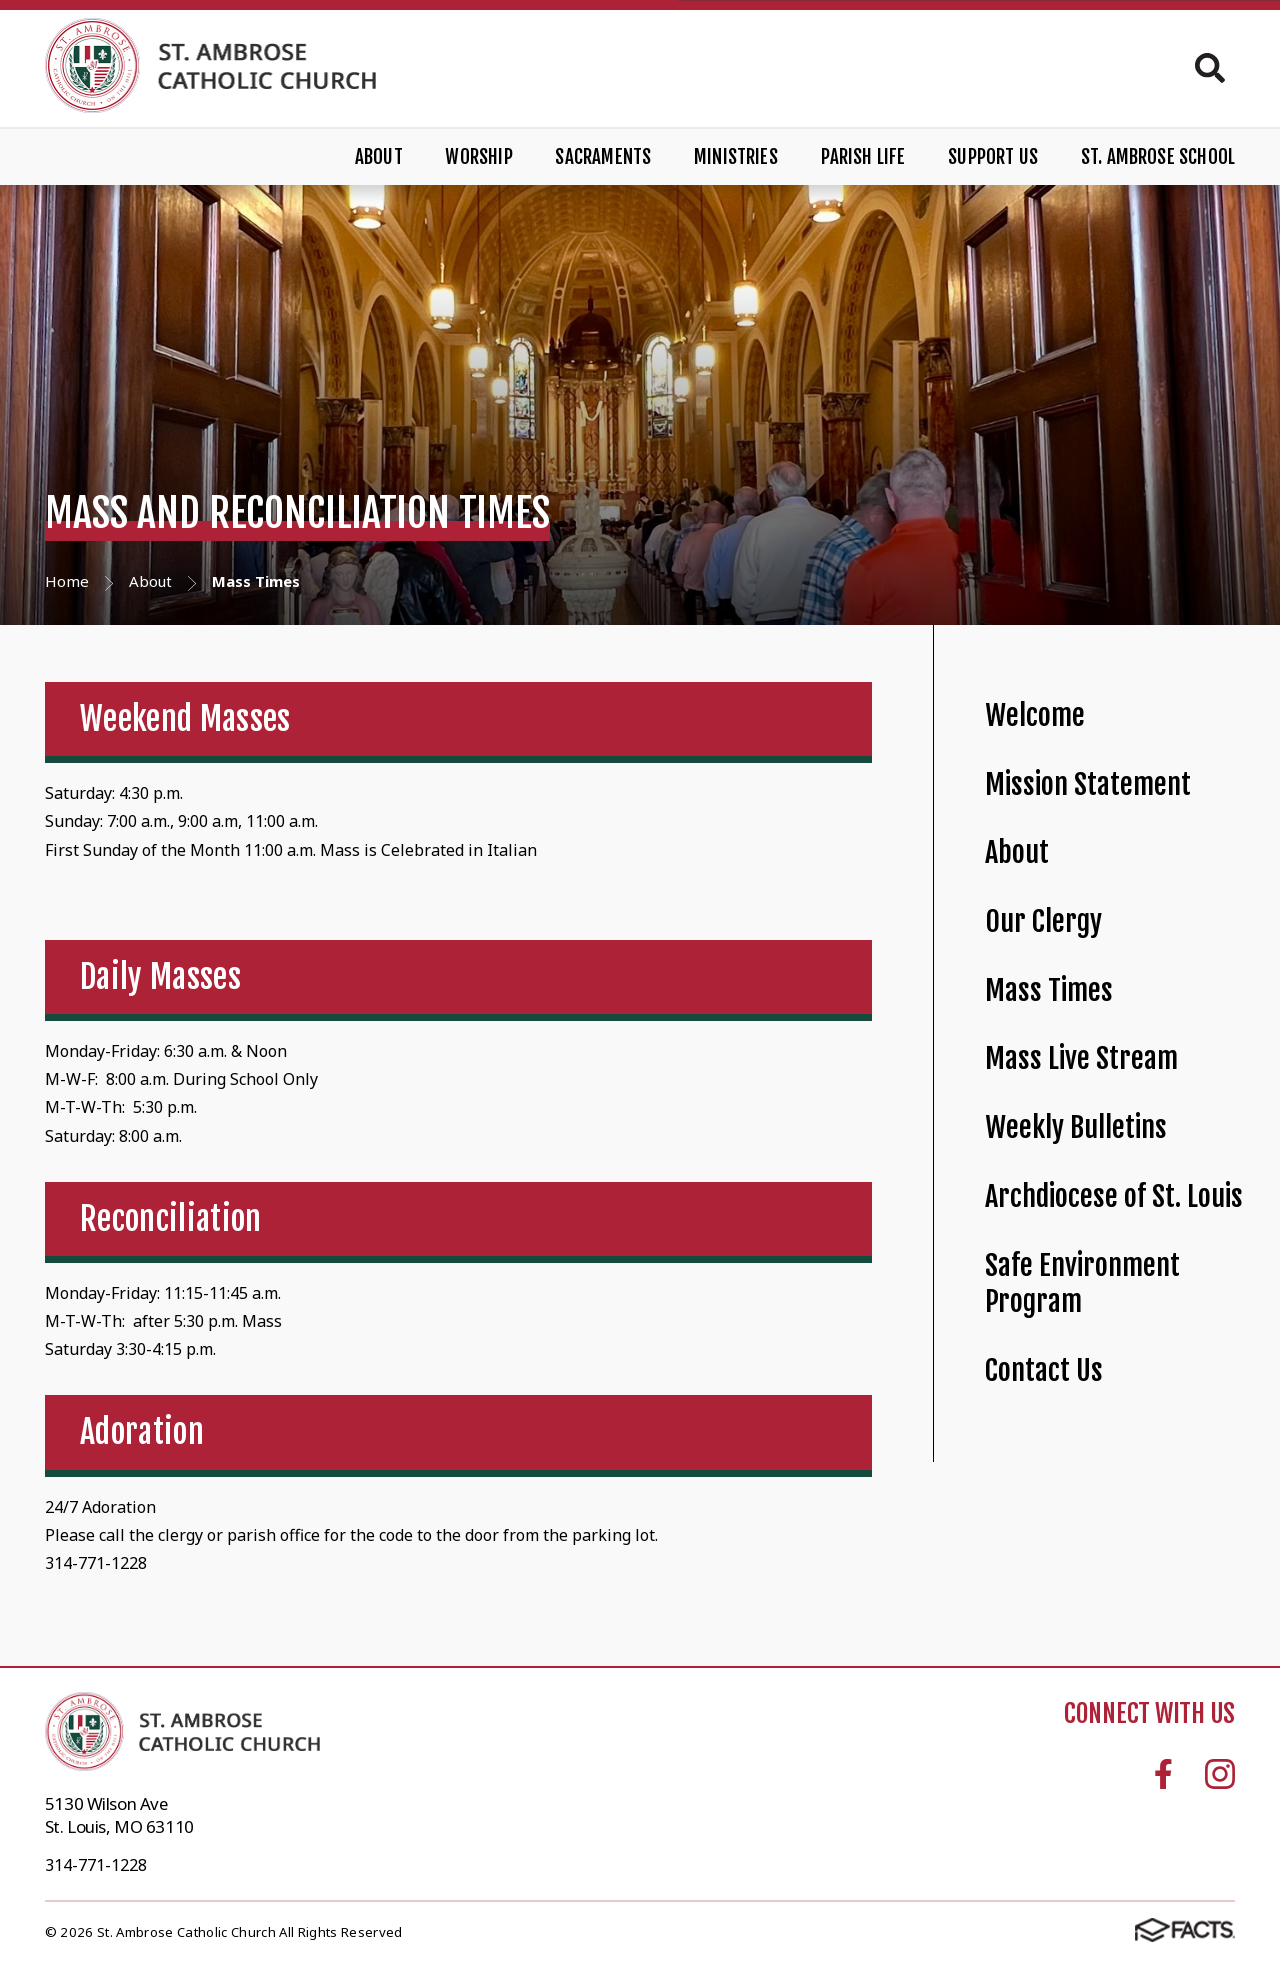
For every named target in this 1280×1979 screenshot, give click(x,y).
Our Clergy (1043, 921)
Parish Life (863, 157)
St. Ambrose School (1158, 157)
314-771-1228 (96, 1865)
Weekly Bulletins (1076, 1127)
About (379, 157)
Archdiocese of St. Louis (1114, 1196)
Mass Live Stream (1081, 1058)
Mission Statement (1088, 784)
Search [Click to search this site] (1210, 68)
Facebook (1163, 1774)
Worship (478, 157)
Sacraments (603, 157)
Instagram (1220, 1774)
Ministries (736, 157)
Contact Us (1044, 1370)
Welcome (1035, 715)
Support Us (993, 157)
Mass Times (1049, 990)
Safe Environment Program (1082, 1284)
